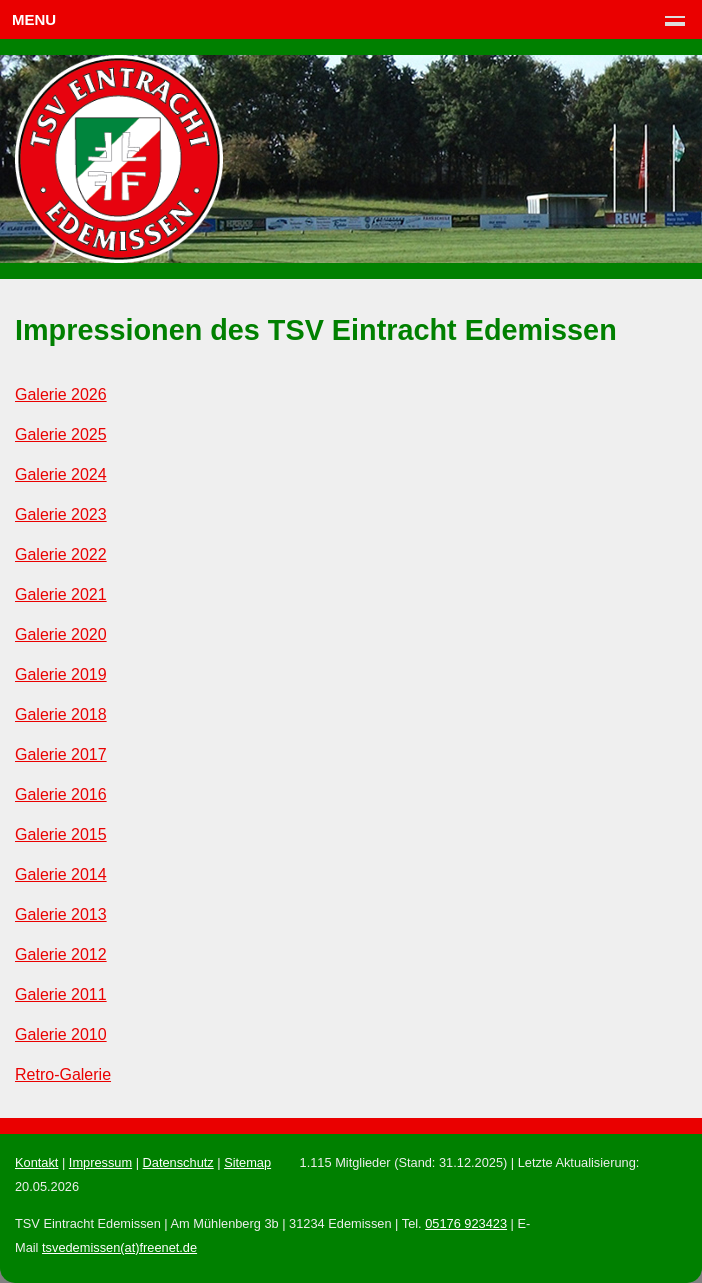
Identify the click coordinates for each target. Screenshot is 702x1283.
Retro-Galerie (63, 1074)
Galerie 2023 (61, 514)
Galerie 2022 (61, 554)
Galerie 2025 (61, 434)
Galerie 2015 (61, 834)
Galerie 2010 (61, 1034)
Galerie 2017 (61, 754)
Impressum (100, 1162)
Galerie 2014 (61, 874)
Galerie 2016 (61, 794)
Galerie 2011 (61, 994)
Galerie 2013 (61, 914)
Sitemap (247, 1162)
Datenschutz (178, 1162)
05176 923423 (466, 1223)
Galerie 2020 (61, 634)
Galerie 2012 (61, 954)
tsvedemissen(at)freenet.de (119, 1247)
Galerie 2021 (61, 594)
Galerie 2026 (61, 394)
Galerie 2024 (61, 474)
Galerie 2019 (61, 674)
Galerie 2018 (61, 714)
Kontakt (36, 1162)
